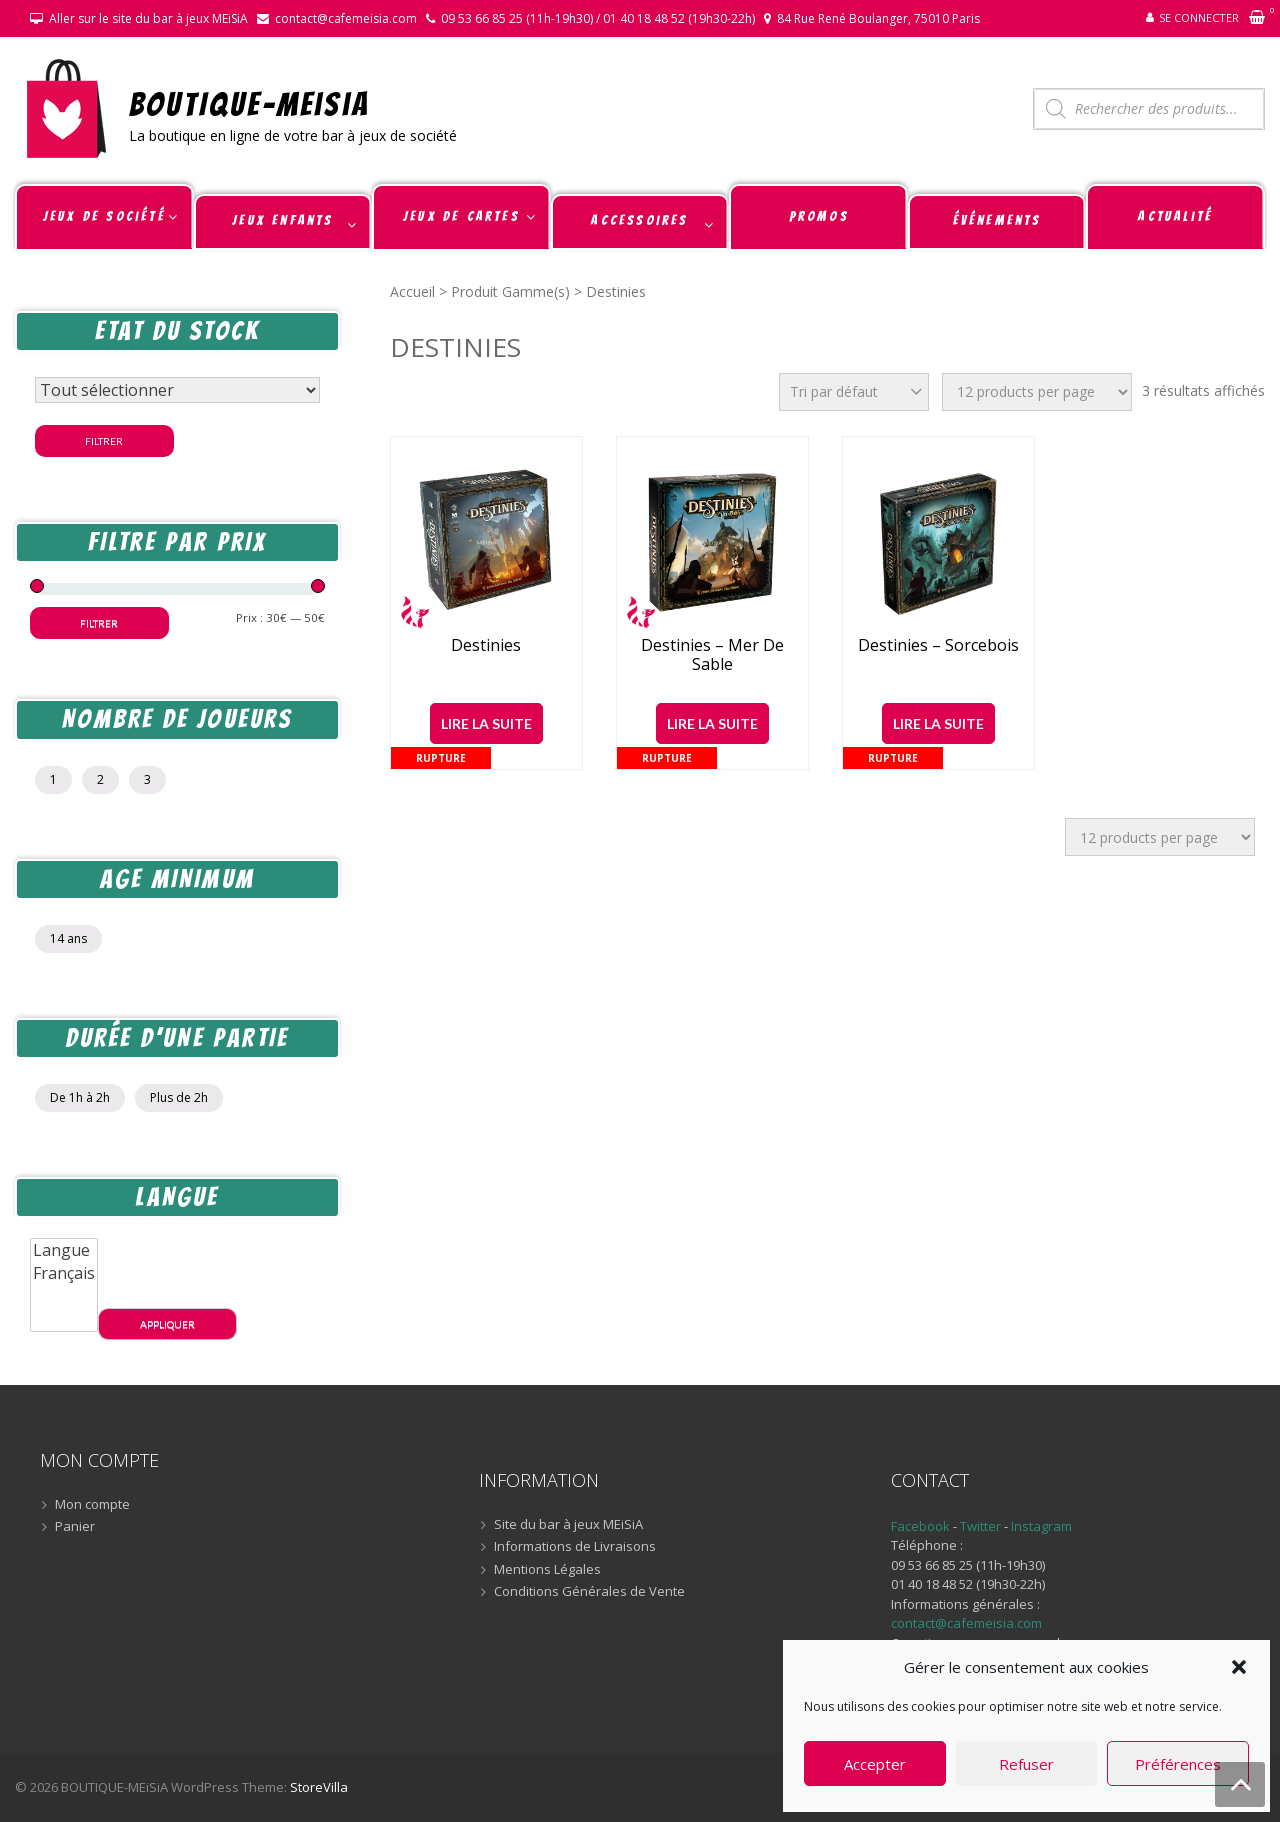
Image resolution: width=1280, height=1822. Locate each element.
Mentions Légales (547, 1570)
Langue (64, 1250)
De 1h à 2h (80, 1097)
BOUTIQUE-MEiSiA (249, 103)
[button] (1239, 1667)
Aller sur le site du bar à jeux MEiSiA (148, 18)
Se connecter (1199, 17)
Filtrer (104, 441)
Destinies (486, 645)
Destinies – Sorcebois (938, 645)
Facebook (920, 1526)
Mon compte (92, 1505)
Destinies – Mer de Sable (712, 655)
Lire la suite (486, 723)
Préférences (1178, 1764)
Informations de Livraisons (575, 1547)
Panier (75, 1527)
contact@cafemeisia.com (346, 18)
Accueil (412, 291)
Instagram (1041, 1526)
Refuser (1026, 1764)
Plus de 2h (179, 1097)
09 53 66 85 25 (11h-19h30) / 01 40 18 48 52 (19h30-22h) (598, 18)
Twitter (982, 1526)
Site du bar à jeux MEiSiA (568, 1525)
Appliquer (167, 1324)
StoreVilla (319, 1787)
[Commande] (854, 392)
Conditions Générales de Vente (589, 1592)
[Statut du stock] (177, 390)
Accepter (875, 1764)
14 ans (68, 938)
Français (64, 1273)
